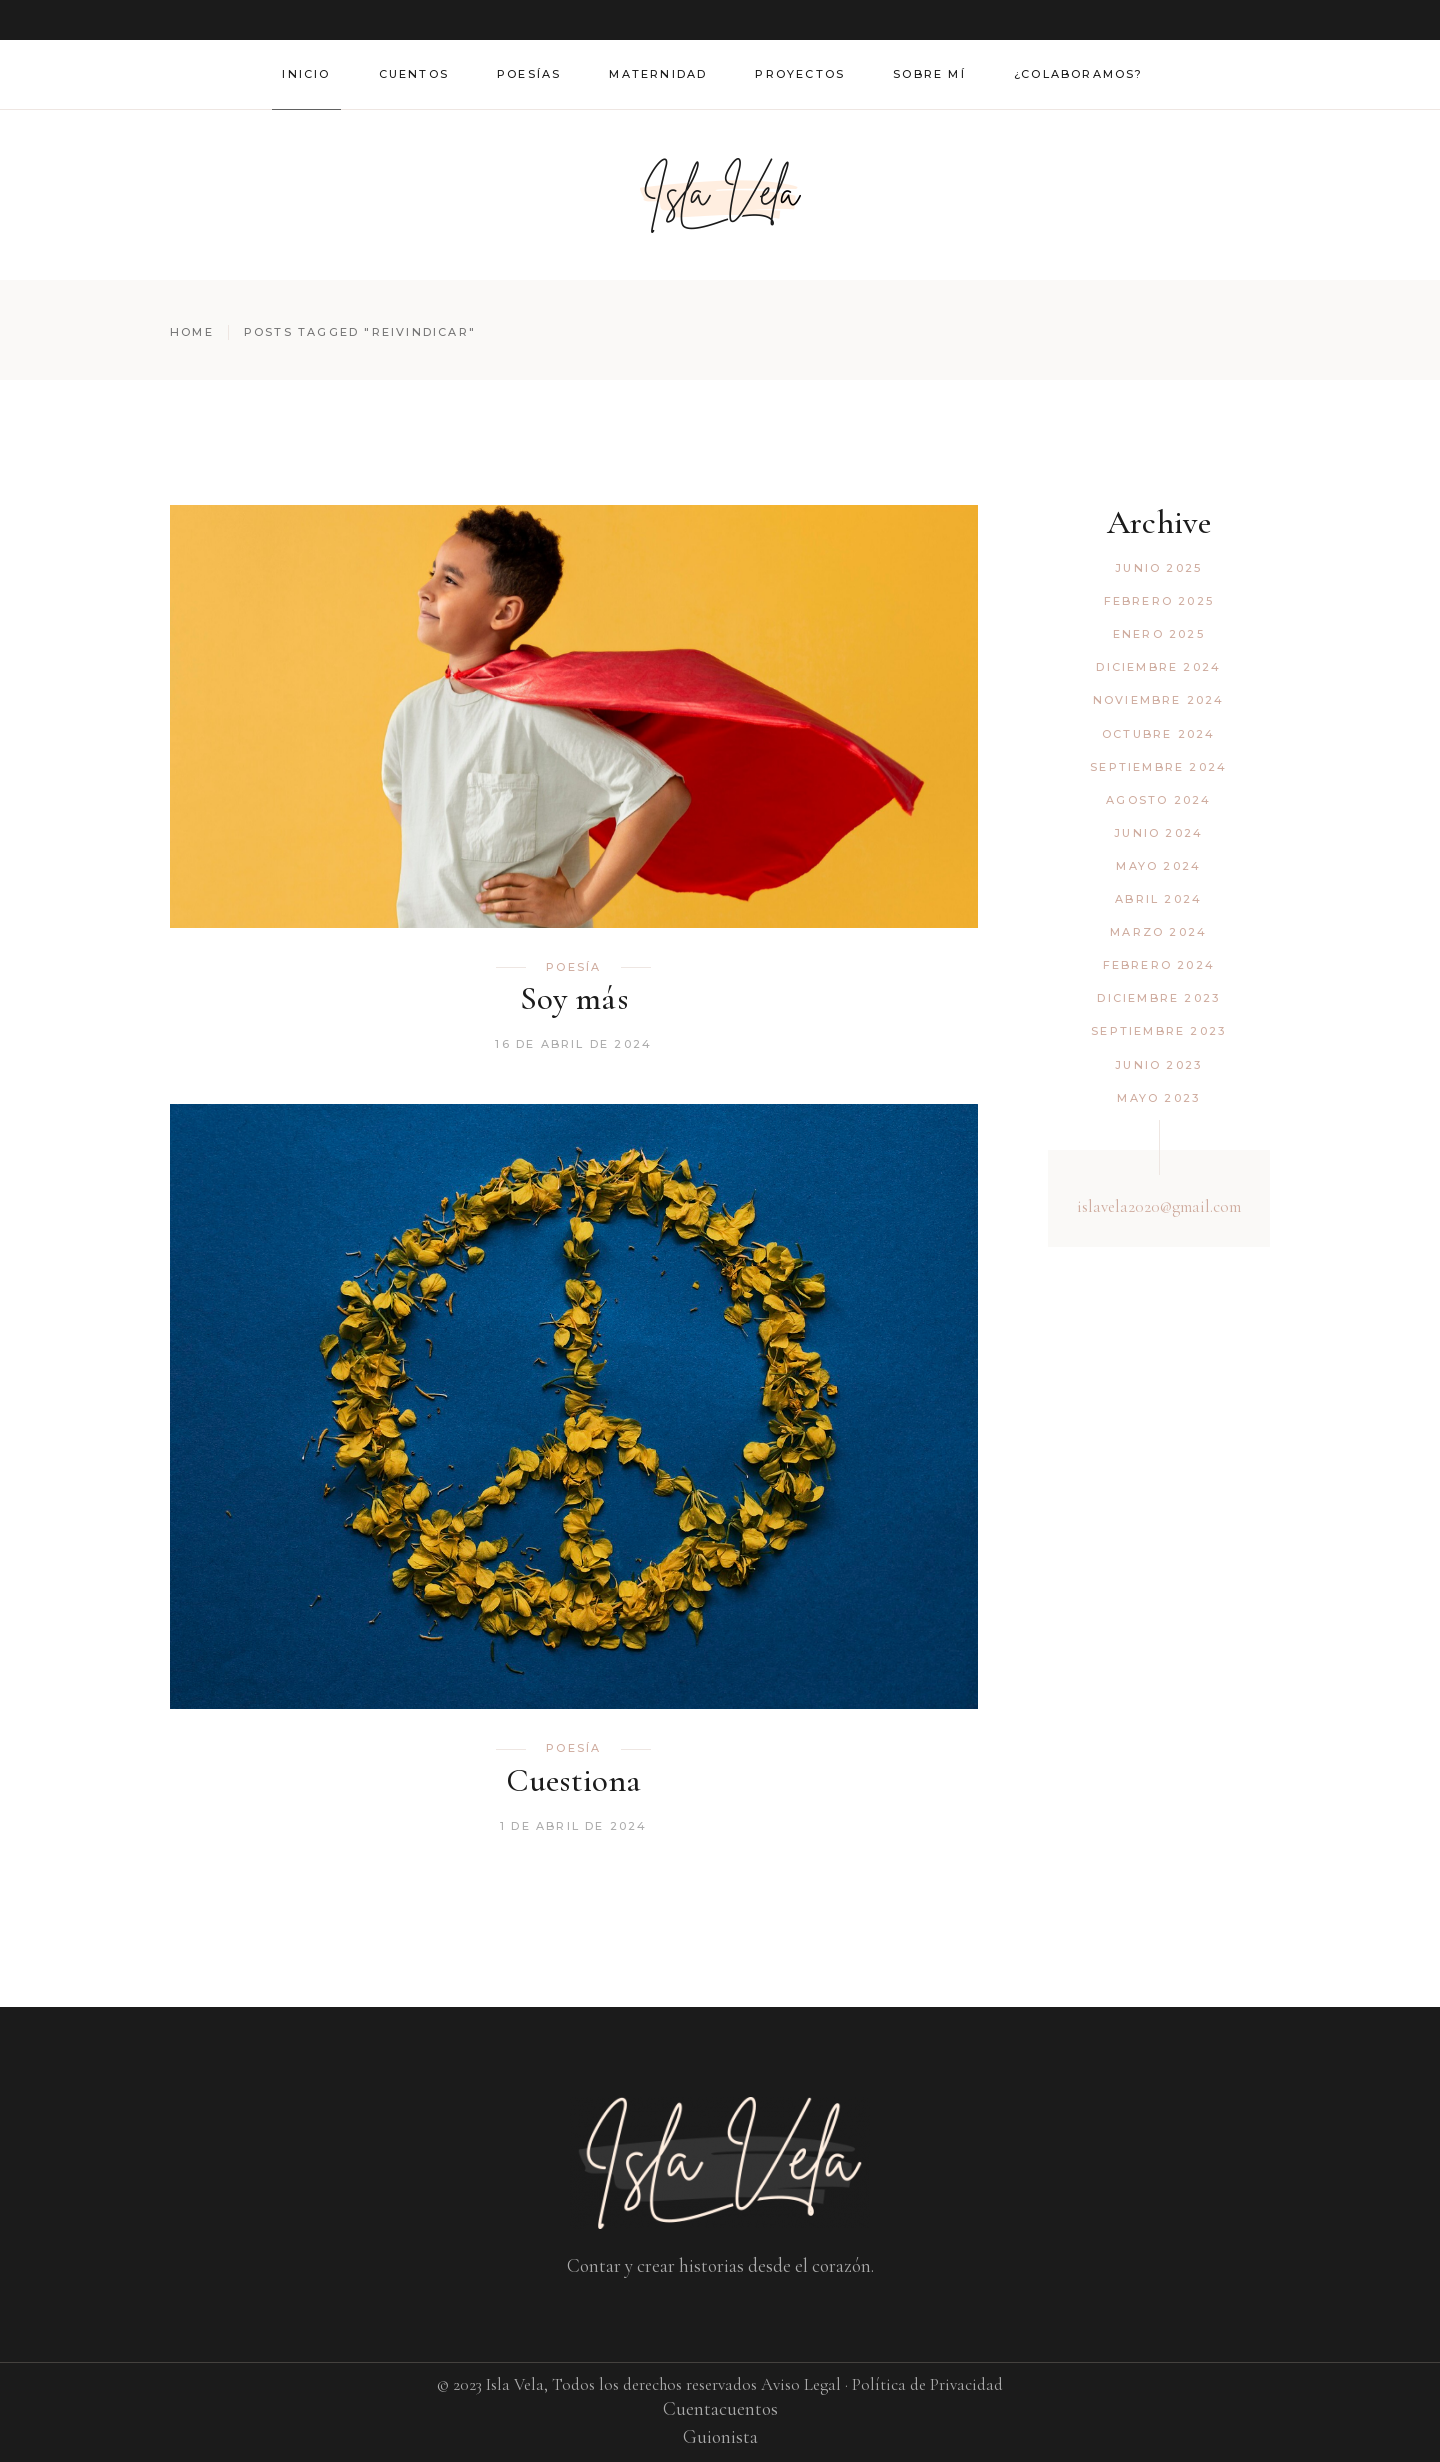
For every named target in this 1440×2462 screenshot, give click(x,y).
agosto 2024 (1158, 800)
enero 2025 (1159, 634)
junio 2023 (1158, 1065)
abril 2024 (1158, 899)
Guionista (720, 2436)
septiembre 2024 (1158, 767)
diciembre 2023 (1158, 998)
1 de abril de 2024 (574, 1826)
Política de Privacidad (927, 2384)
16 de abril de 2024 (573, 1044)
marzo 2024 (1158, 932)
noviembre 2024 (1159, 700)
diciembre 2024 (1158, 667)
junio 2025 (1158, 568)
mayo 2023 (1158, 1098)
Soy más (574, 998)
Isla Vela (515, 2384)
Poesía (573, 967)
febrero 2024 (1159, 965)
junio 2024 (1158, 833)
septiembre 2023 (1158, 1031)
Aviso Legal (801, 2384)
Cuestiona (573, 1780)
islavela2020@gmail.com (1159, 1206)
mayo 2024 (1158, 866)
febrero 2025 (1159, 601)
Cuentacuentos (720, 2408)
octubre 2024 (1158, 734)
